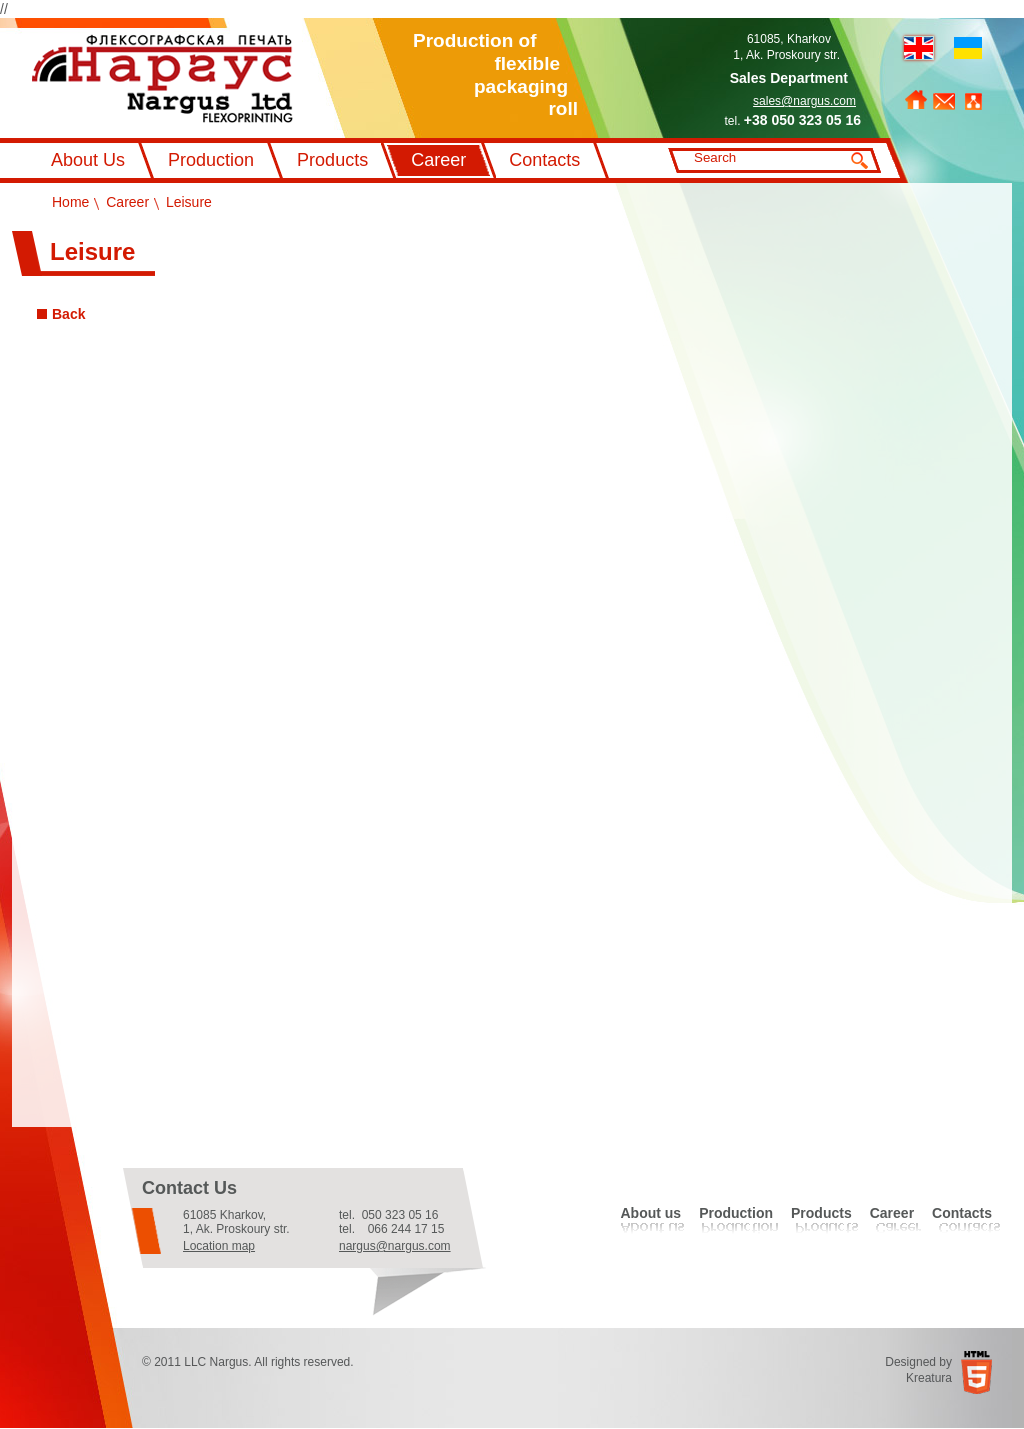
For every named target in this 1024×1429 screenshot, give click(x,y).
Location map (219, 1246)
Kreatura (929, 1378)
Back (68, 314)
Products (332, 160)
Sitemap (973, 101)
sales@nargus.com (804, 101)
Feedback (944, 101)
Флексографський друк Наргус (162, 79)
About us (650, 1213)
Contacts (544, 160)
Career (438, 160)
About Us (88, 160)
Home (916, 100)
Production (211, 160)
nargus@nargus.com (395, 1246)
